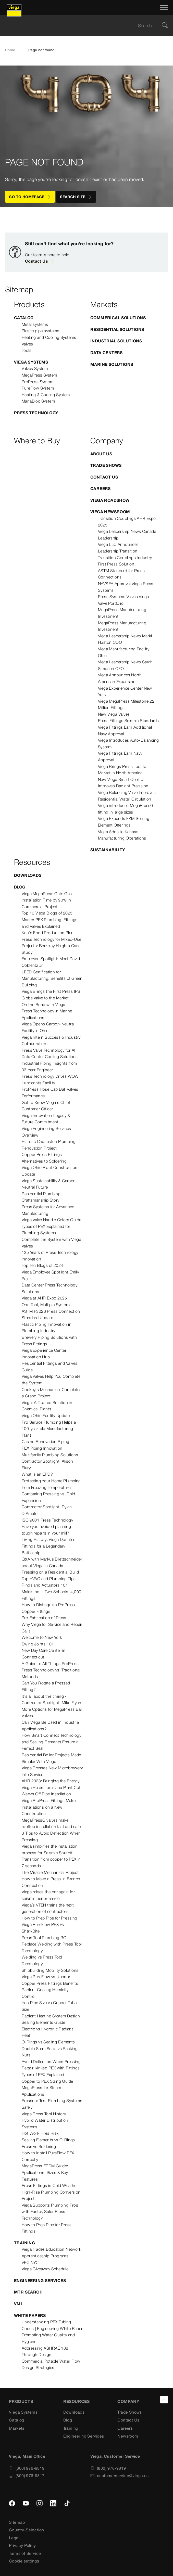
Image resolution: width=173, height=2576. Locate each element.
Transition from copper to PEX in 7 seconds (51, 1862)
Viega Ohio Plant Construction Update (50, 1171)
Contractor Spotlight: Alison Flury (47, 1464)
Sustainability (107, 849)
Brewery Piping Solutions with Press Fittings (49, 1340)
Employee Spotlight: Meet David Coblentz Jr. (51, 962)
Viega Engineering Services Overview (46, 1132)
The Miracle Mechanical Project (50, 1872)
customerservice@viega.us (119, 2475)
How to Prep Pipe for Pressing (49, 1918)
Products (21, 2401)
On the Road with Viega (43, 1004)
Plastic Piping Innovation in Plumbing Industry (46, 1327)
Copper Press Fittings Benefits (50, 1983)
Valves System (35, 368)
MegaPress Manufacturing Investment (122, 613)
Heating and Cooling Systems (49, 337)
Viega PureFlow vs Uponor (46, 1976)
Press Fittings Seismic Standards (128, 720)
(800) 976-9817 (27, 2475)
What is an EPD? (37, 1474)
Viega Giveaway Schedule (45, 2268)
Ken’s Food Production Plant (48, 932)
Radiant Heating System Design (51, 2015)
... (21, 50)
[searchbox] (82, 25)
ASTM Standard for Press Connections (121, 574)
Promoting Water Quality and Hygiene (48, 2338)
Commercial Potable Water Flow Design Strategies (51, 2364)
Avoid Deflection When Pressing (51, 2061)
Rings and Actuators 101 (45, 1585)
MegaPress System (39, 375)
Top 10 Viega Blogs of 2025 (47, 913)
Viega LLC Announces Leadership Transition (118, 547)
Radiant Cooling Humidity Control (45, 1993)
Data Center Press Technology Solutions (49, 1288)
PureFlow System (38, 388)
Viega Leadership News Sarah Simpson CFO (125, 665)
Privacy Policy (22, 2545)
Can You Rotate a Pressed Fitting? (46, 1686)
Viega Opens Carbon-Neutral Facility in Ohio (48, 1027)
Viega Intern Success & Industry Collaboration (51, 1040)
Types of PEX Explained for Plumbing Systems (46, 1229)
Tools (26, 350)
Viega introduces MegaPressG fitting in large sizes (126, 809)
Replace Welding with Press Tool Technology (52, 1947)
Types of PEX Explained (43, 2074)
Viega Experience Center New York (125, 691)
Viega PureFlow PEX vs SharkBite (43, 1928)
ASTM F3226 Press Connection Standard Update (51, 1314)
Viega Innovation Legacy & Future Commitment (46, 1119)
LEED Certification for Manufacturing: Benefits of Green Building (52, 978)
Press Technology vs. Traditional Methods (51, 1673)
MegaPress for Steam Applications (41, 2091)
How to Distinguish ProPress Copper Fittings (48, 1608)
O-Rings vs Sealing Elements (48, 2041)
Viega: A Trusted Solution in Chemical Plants (47, 1406)
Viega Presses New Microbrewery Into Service (52, 1771)
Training (24, 2242)
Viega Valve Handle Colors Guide (51, 1219)
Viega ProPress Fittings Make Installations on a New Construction (49, 1807)
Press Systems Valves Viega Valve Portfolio (123, 600)
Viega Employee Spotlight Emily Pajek (50, 1275)
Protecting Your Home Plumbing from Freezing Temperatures (51, 1484)
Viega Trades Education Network (51, 2249)
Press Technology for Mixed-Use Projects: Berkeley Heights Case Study (51, 946)
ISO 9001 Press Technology (47, 1520)
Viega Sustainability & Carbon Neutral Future (49, 1184)
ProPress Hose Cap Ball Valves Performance (50, 1092)
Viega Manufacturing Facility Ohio (123, 652)
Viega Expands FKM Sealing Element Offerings (123, 822)
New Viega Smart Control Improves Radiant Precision (123, 783)
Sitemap (17, 2522)
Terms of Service (25, 2553)
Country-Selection (26, 2529)
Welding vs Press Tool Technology (42, 1960)
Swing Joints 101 (38, 1643)
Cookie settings (24, 2561)
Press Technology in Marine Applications (47, 1014)
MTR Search (28, 2292)
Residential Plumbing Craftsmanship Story (41, 1197)
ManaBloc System (38, 401)
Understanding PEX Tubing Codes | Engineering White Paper (52, 2325)
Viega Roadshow (110, 500)
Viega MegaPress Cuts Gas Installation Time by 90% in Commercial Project (47, 900)
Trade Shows (105, 465)
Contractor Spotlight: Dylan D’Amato (47, 1510)
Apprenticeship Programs (45, 2255)
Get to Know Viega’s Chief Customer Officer (46, 1106)
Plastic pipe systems (40, 330)
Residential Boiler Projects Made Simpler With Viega (51, 1758)
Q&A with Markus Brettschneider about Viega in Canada (52, 1562)
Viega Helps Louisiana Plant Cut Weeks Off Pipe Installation (51, 1791)
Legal (14, 2537)
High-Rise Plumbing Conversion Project (51, 2195)
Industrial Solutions (116, 340)
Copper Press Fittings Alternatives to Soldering (44, 1158)
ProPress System (37, 381)
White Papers (30, 2315)
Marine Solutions (111, 364)
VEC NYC (30, 2262)
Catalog (24, 317)
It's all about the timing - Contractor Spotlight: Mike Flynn (51, 1699)
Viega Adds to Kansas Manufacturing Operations (122, 835)
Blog (20, 887)
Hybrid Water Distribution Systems (45, 2123)
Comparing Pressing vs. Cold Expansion (48, 1497)
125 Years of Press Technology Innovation (50, 1255)
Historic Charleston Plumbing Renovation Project (49, 1145)
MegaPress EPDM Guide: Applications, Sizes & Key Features (45, 2172)
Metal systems (35, 324)
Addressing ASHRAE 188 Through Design (45, 2351)
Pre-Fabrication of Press (44, 1617)
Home (10, 50)
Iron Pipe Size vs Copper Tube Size (49, 2006)
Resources (76, 2401)
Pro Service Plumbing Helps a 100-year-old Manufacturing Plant (49, 1429)
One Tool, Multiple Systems (46, 1304)
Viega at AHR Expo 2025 (44, 1297)
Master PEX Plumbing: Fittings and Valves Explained (50, 923)
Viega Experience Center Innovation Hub (44, 1353)
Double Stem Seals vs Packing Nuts (50, 2052)
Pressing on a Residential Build (50, 1572)
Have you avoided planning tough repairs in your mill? (46, 1530)
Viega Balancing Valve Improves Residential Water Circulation (127, 796)
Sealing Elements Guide (43, 2022)
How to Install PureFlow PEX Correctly (48, 2156)
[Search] (165, 25)
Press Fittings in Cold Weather (50, 2185)
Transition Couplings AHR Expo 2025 (127, 521)
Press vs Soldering (39, 2146)
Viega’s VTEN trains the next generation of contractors (48, 1908)
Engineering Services (40, 2280)
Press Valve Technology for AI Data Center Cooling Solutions (50, 1053)
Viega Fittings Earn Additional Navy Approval (125, 730)
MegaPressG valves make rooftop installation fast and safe (51, 1823)
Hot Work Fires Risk (40, 2133)
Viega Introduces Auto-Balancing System (128, 743)
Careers (100, 488)
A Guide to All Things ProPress (50, 1663)
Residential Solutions (117, 329)
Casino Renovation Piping (45, 1441)
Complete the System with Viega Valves (51, 1242)
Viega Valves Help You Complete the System (51, 1379)
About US (101, 453)
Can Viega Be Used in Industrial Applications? (51, 1725)
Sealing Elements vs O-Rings (48, 2139)
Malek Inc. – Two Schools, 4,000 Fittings (51, 1595)
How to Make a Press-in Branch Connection (51, 1882)
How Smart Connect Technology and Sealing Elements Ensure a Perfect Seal (51, 1742)
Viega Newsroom (110, 511)
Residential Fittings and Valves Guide (49, 1366)
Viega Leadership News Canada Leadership (127, 534)
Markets (16, 2428)
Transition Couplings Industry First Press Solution (125, 561)
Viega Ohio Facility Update (46, 1415)
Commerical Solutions (118, 317)
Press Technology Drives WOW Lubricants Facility (50, 1079)
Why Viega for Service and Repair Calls (52, 1627)
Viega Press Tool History (44, 2113)
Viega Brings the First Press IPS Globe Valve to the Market (51, 994)
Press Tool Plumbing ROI (45, 1937)
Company (128, 2401)
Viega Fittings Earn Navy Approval (120, 756)
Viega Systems (31, 362)
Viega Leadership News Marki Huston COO (125, 639)
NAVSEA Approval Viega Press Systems (125, 587)
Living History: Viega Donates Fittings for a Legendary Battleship (49, 1546)
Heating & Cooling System (46, 394)
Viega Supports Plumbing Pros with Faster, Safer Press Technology (50, 2212)
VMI (18, 2303)
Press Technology (36, 412)
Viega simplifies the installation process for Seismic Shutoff (50, 1849)
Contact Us (40, 261)
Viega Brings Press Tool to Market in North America (122, 770)
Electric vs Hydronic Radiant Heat (47, 2032)
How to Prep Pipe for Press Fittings (46, 2228)
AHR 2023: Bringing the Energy (51, 1780)
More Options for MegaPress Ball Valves (52, 1712)
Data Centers (106, 352)
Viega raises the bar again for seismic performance (48, 1895)
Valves (27, 343)
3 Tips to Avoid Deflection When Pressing (51, 1836)
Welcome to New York (42, 1637)
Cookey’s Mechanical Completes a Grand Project (52, 1393)
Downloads (28, 875)
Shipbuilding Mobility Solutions (50, 1970)
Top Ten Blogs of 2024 (42, 1265)
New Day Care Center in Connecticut (44, 1653)
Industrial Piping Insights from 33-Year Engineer (49, 1066)
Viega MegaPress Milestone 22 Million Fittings (126, 704)
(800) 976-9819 (27, 2468)
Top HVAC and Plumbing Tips (49, 1578)
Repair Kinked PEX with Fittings (51, 2067)
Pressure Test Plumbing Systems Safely (52, 2104)
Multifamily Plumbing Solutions (50, 1454)
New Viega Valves (114, 714)
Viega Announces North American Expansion (120, 678)
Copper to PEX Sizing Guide (47, 2081)
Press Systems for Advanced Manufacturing (48, 1210)
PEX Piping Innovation (42, 1448)
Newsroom (127, 2436)
